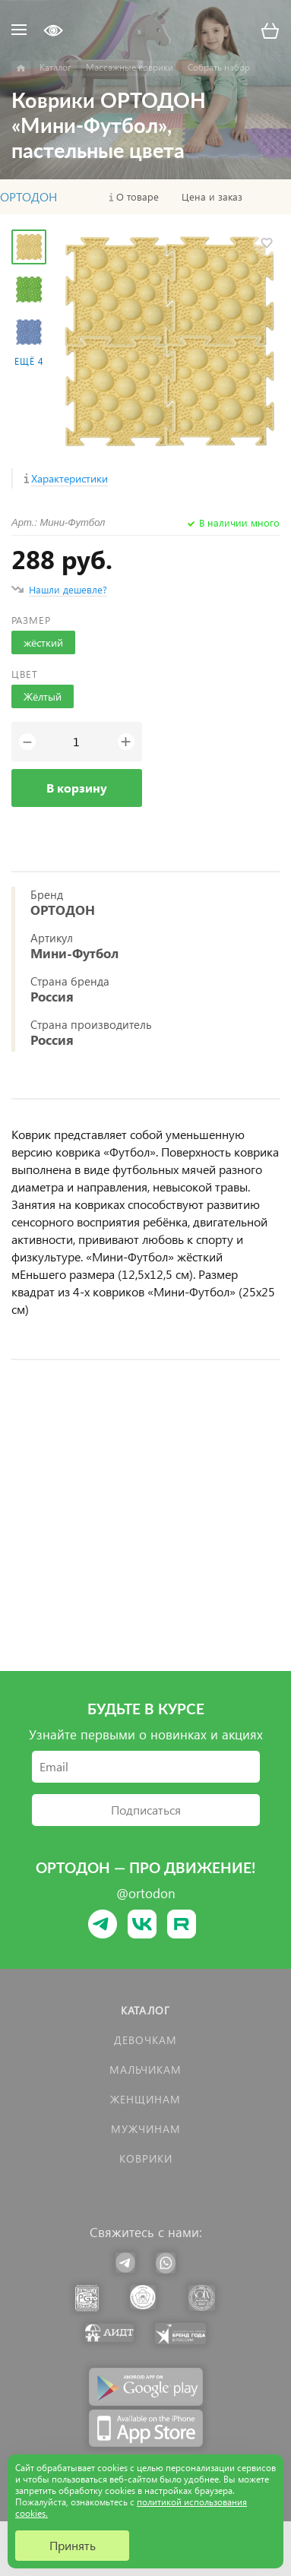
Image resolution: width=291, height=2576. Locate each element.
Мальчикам (145, 2069)
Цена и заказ (212, 197)
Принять (72, 2545)
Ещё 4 (28, 361)
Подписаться (146, 1810)
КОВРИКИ (145, 2158)
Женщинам (145, 2099)
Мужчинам (146, 2129)
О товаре (137, 197)
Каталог (145, 2010)
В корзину (76, 788)
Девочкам (145, 2040)
